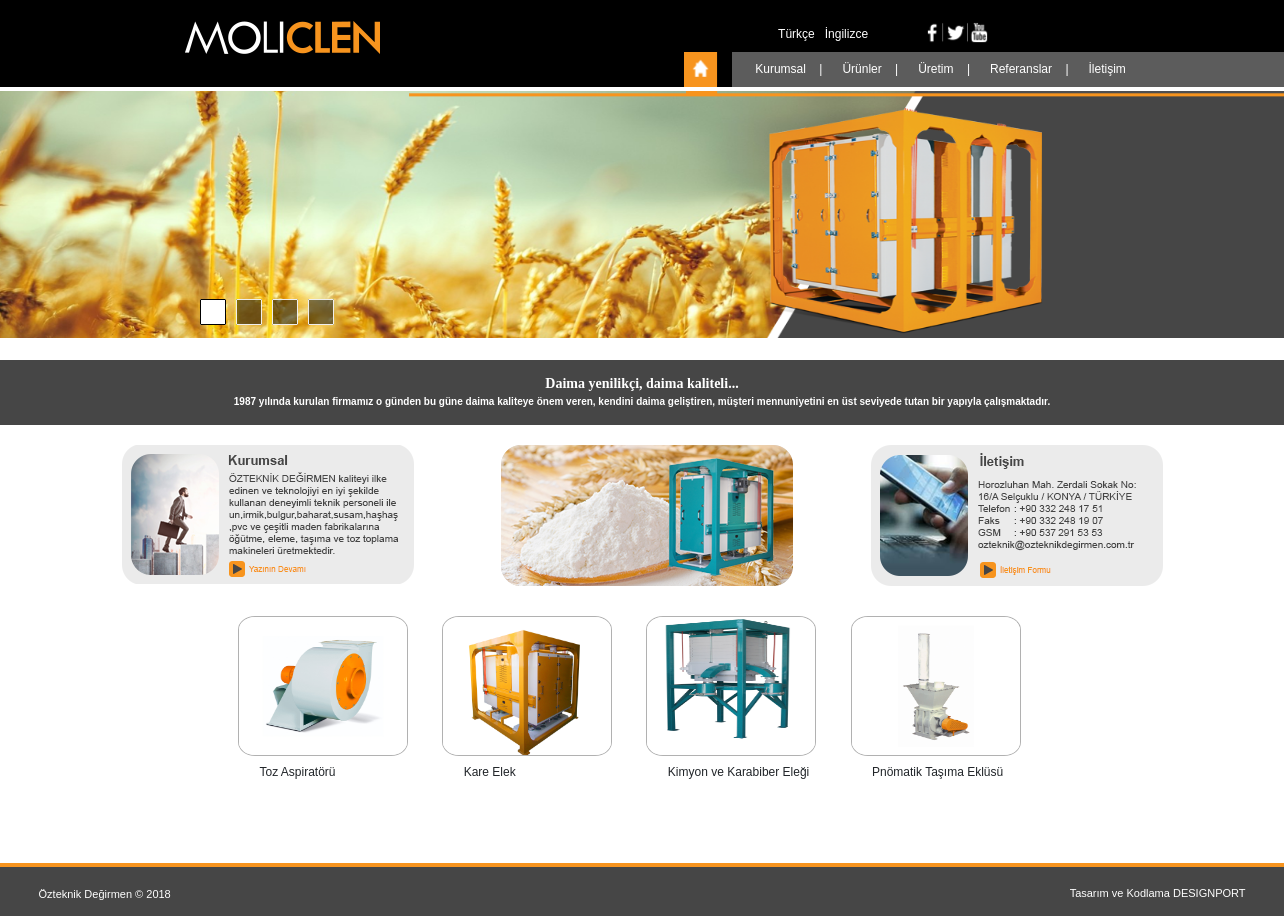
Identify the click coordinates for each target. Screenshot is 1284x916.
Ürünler (863, 69)
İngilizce (846, 34)
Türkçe (796, 34)
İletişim (1107, 69)
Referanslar (1022, 69)
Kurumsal (782, 69)
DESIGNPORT (1209, 893)
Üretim (937, 69)
